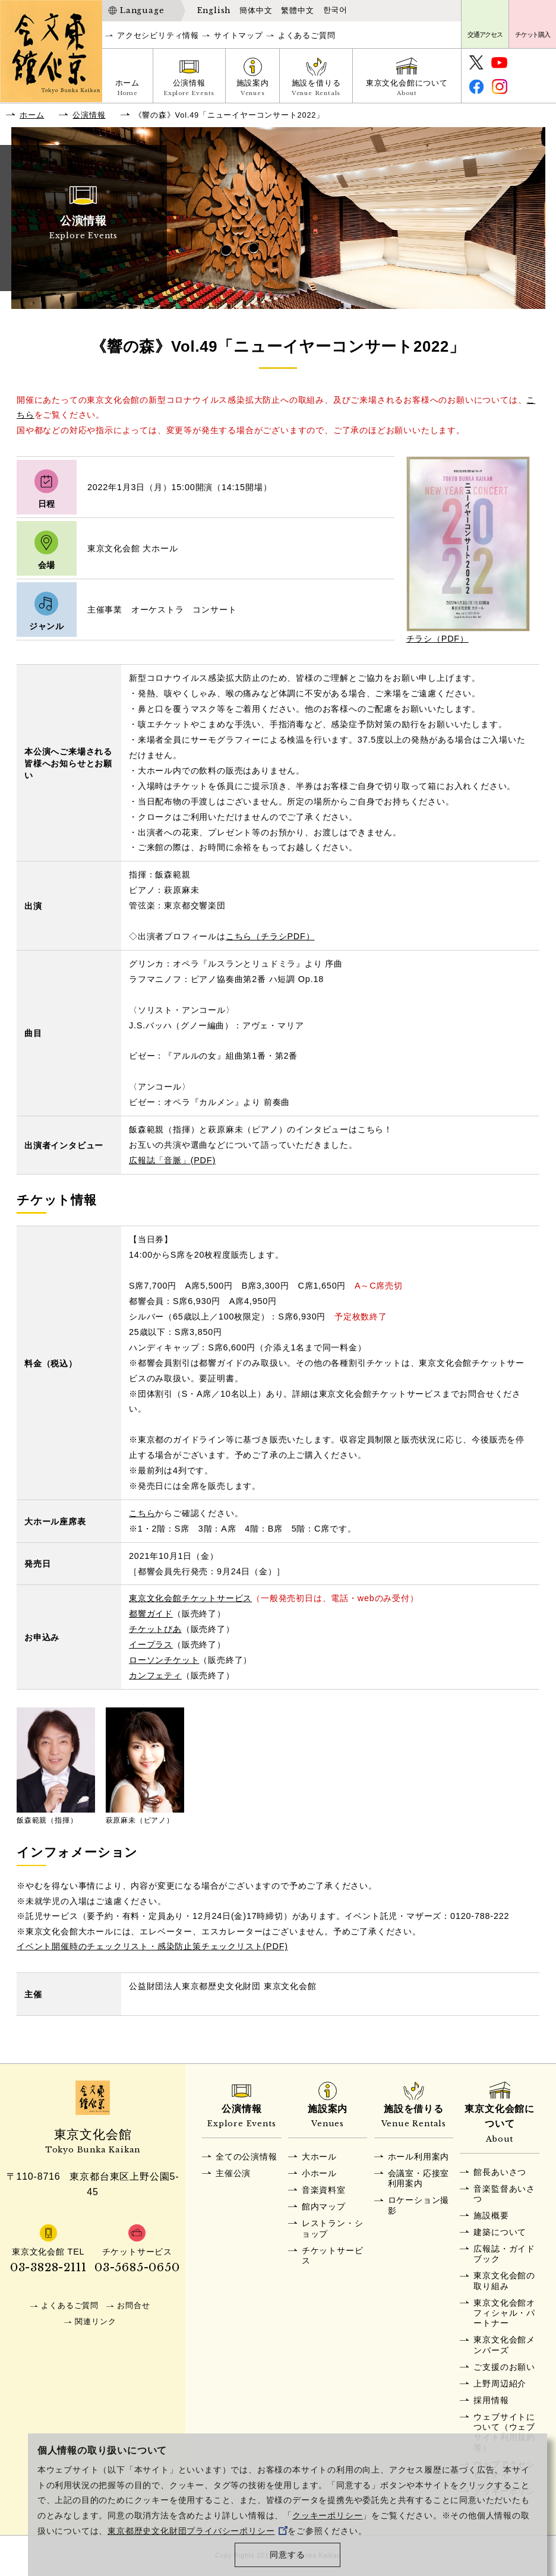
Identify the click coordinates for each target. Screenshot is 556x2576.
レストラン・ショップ (333, 2228)
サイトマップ (238, 35)
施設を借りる (316, 88)
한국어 (335, 10)
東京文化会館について (407, 88)
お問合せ (133, 2305)
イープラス (151, 1644)
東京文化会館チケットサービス (190, 1598)
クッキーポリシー (327, 2515)
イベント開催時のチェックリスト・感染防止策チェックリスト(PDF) (152, 1946)
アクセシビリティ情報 (158, 35)
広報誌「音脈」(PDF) (172, 1160)
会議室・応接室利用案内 (419, 2178)
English (214, 10)
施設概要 (490, 2215)
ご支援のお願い (504, 2367)
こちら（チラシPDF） (270, 936)
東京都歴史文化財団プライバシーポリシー (198, 2531)
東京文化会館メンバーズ (504, 2344)
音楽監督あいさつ (504, 2194)
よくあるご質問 (307, 35)
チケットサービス (333, 2255)
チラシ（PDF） (437, 638)
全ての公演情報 (246, 2156)
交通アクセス (485, 34)
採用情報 (490, 2400)
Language (142, 10)
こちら (142, 1513)
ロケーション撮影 (419, 2205)
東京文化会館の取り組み (504, 2280)
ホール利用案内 (419, 2156)
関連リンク (95, 2321)
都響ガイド (151, 1613)
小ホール (319, 2173)
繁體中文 (297, 10)
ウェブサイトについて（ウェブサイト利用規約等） (504, 2432)
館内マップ (324, 2206)
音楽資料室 (324, 2190)
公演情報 (189, 88)
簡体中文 (255, 10)
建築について (499, 2232)
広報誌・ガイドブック (504, 2254)
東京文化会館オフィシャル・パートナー (504, 2313)
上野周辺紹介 (499, 2383)
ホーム (127, 88)
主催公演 (233, 2173)
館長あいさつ (499, 2172)
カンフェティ (155, 1675)
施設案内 (253, 88)
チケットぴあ (155, 1629)
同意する (287, 2554)
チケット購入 (532, 34)
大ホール (319, 2156)
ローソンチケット (164, 1660)
